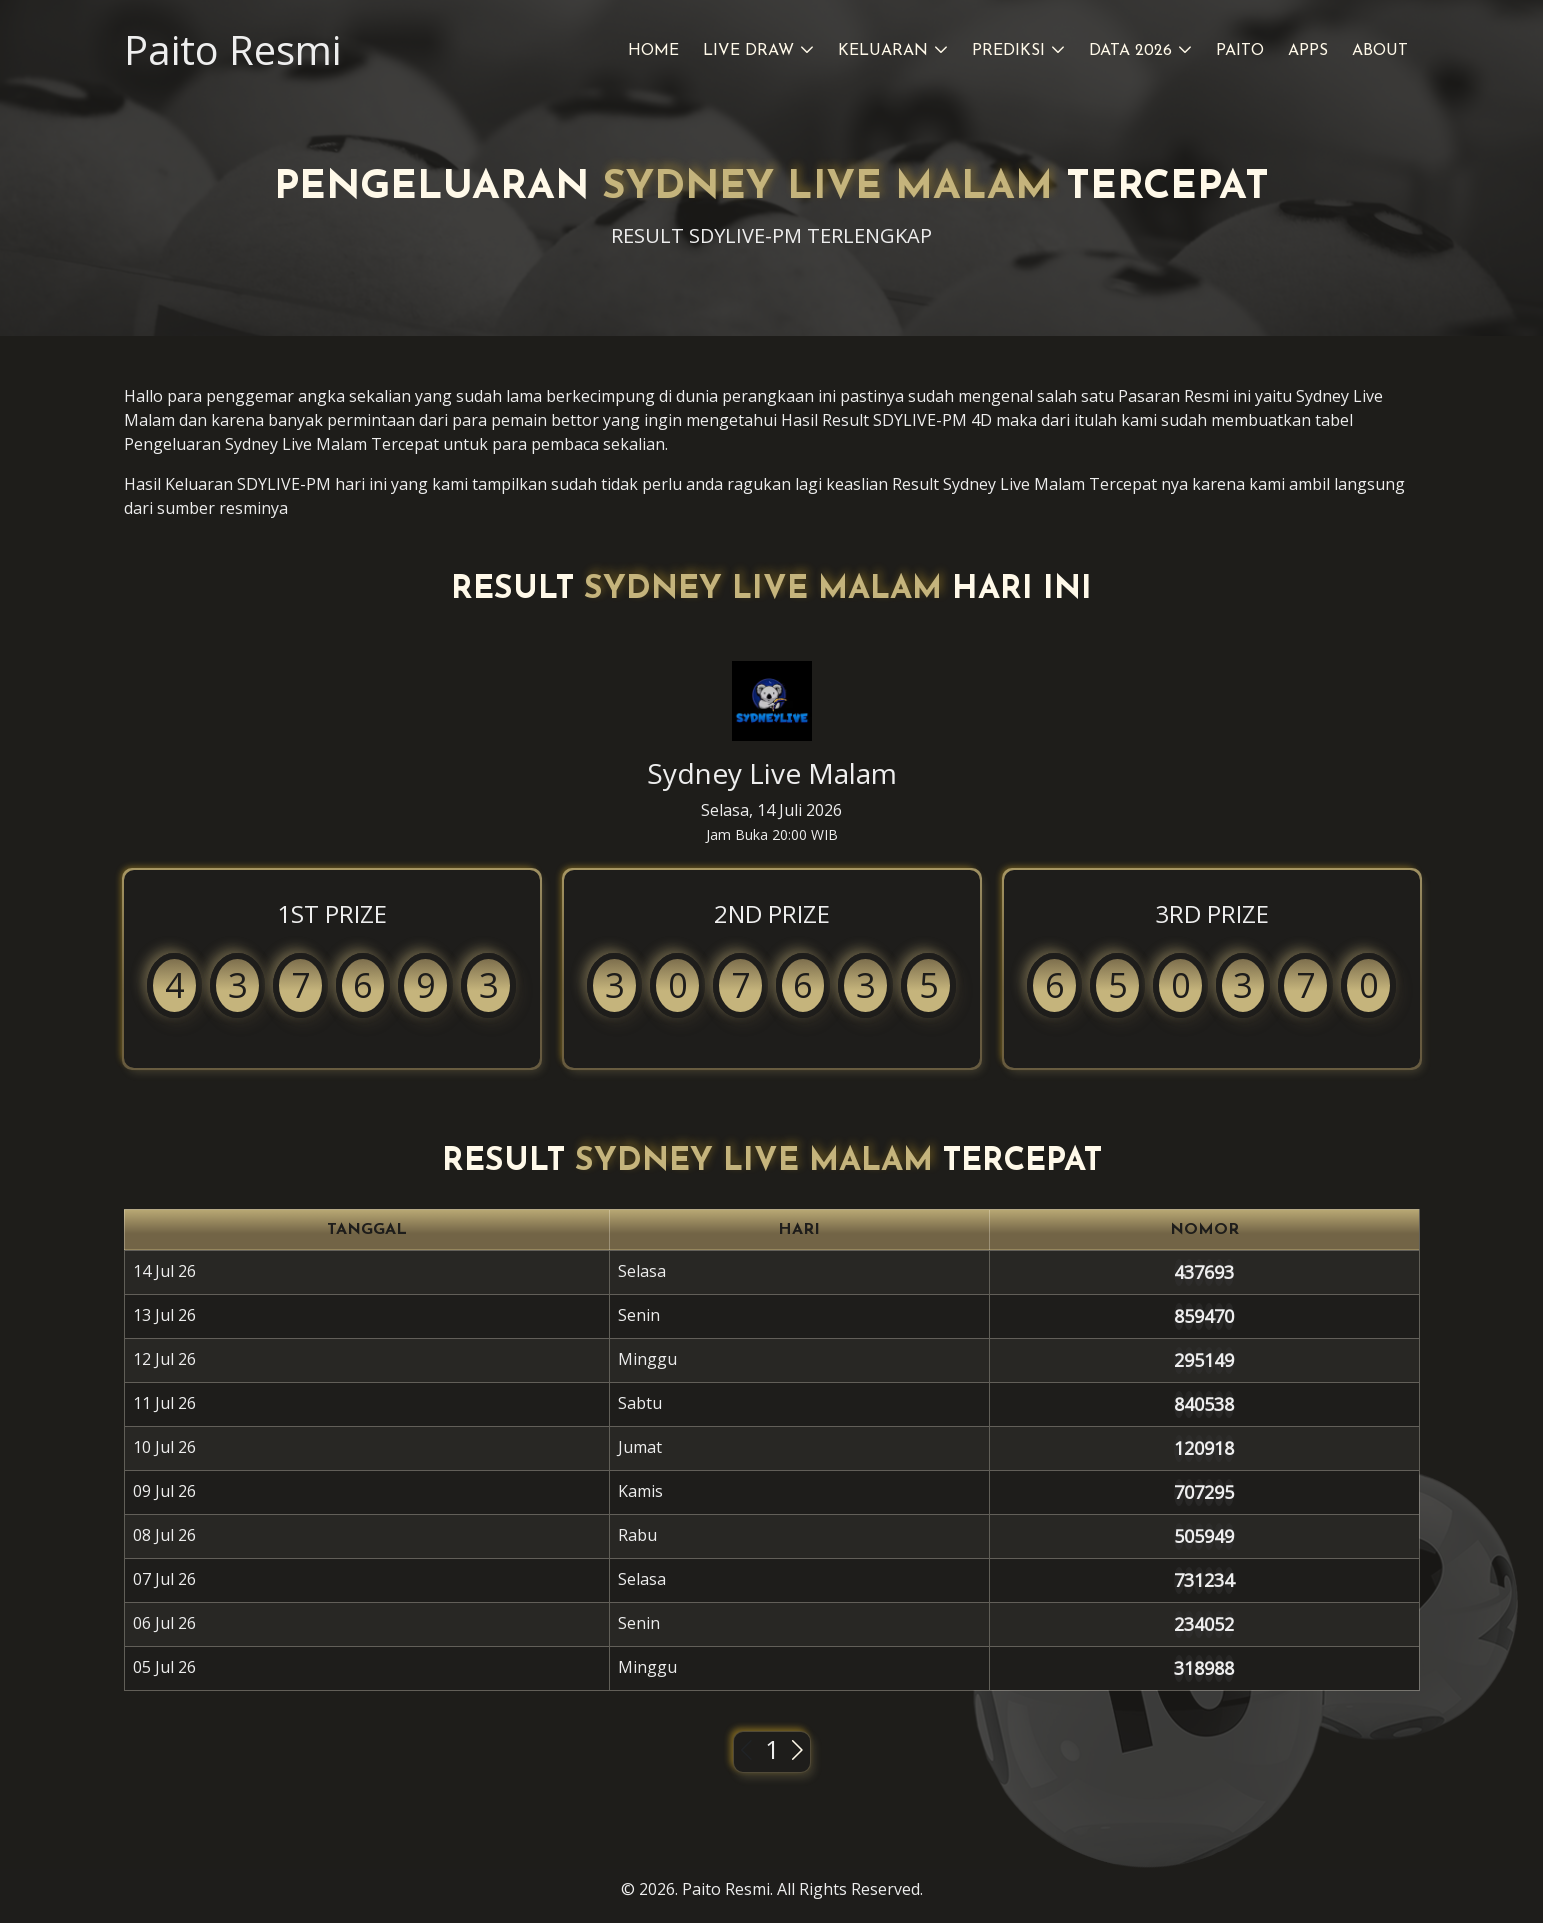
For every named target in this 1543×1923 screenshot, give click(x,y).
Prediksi (1008, 51)
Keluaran (883, 51)
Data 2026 (1130, 51)
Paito (1240, 51)
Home (653, 51)
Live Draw (748, 51)
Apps (1308, 51)
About (1380, 51)
